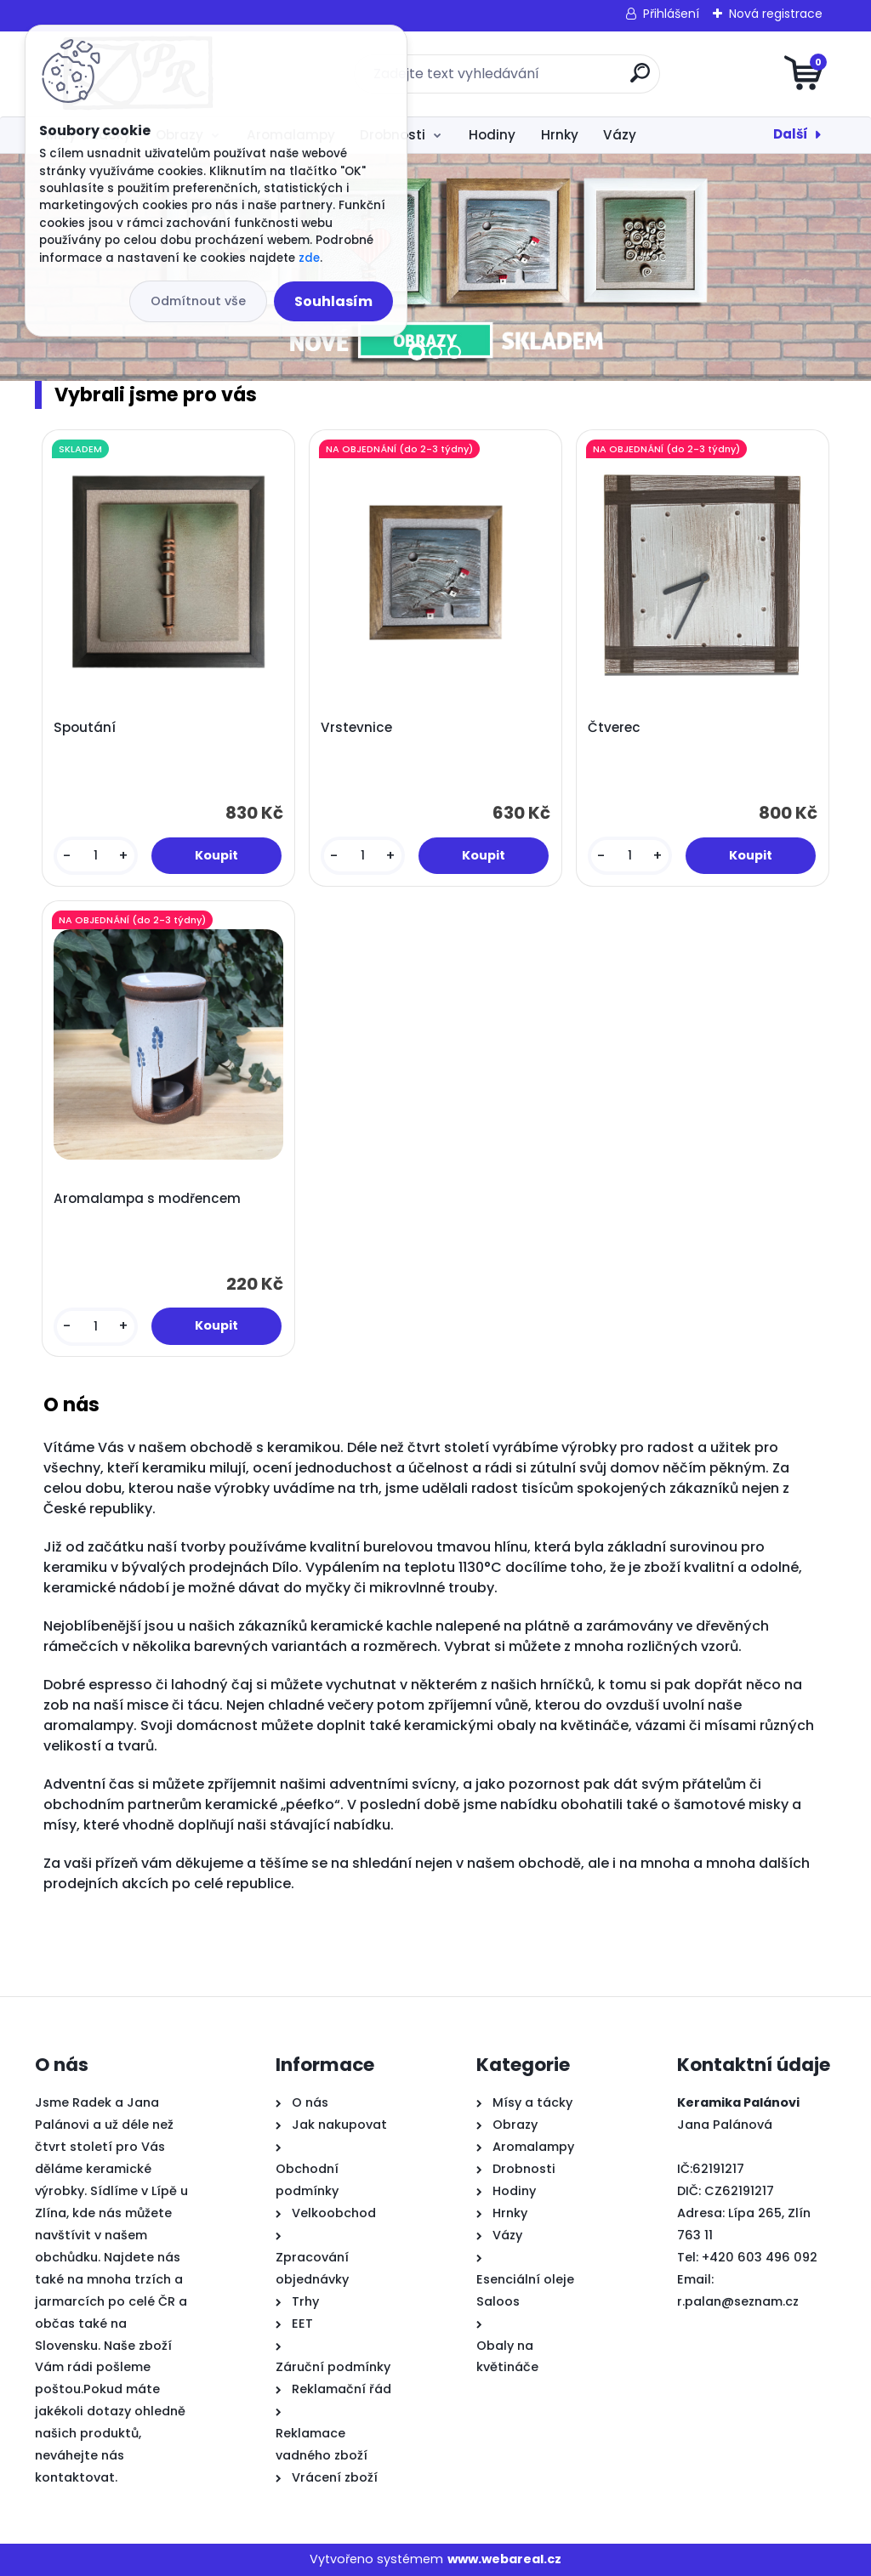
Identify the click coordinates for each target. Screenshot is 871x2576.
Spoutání (85, 727)
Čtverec (614, 727)
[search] (640, 79)
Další (790, 134)
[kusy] (96, 856)
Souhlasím (333, 301)
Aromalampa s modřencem (147, 1198)
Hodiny (492, 135)
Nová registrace (776, 13)
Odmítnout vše (198, 300)
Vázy (619, 135)
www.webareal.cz (504, 2558)
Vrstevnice (356, 727)
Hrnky (559, 135)
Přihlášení (671, 13)
